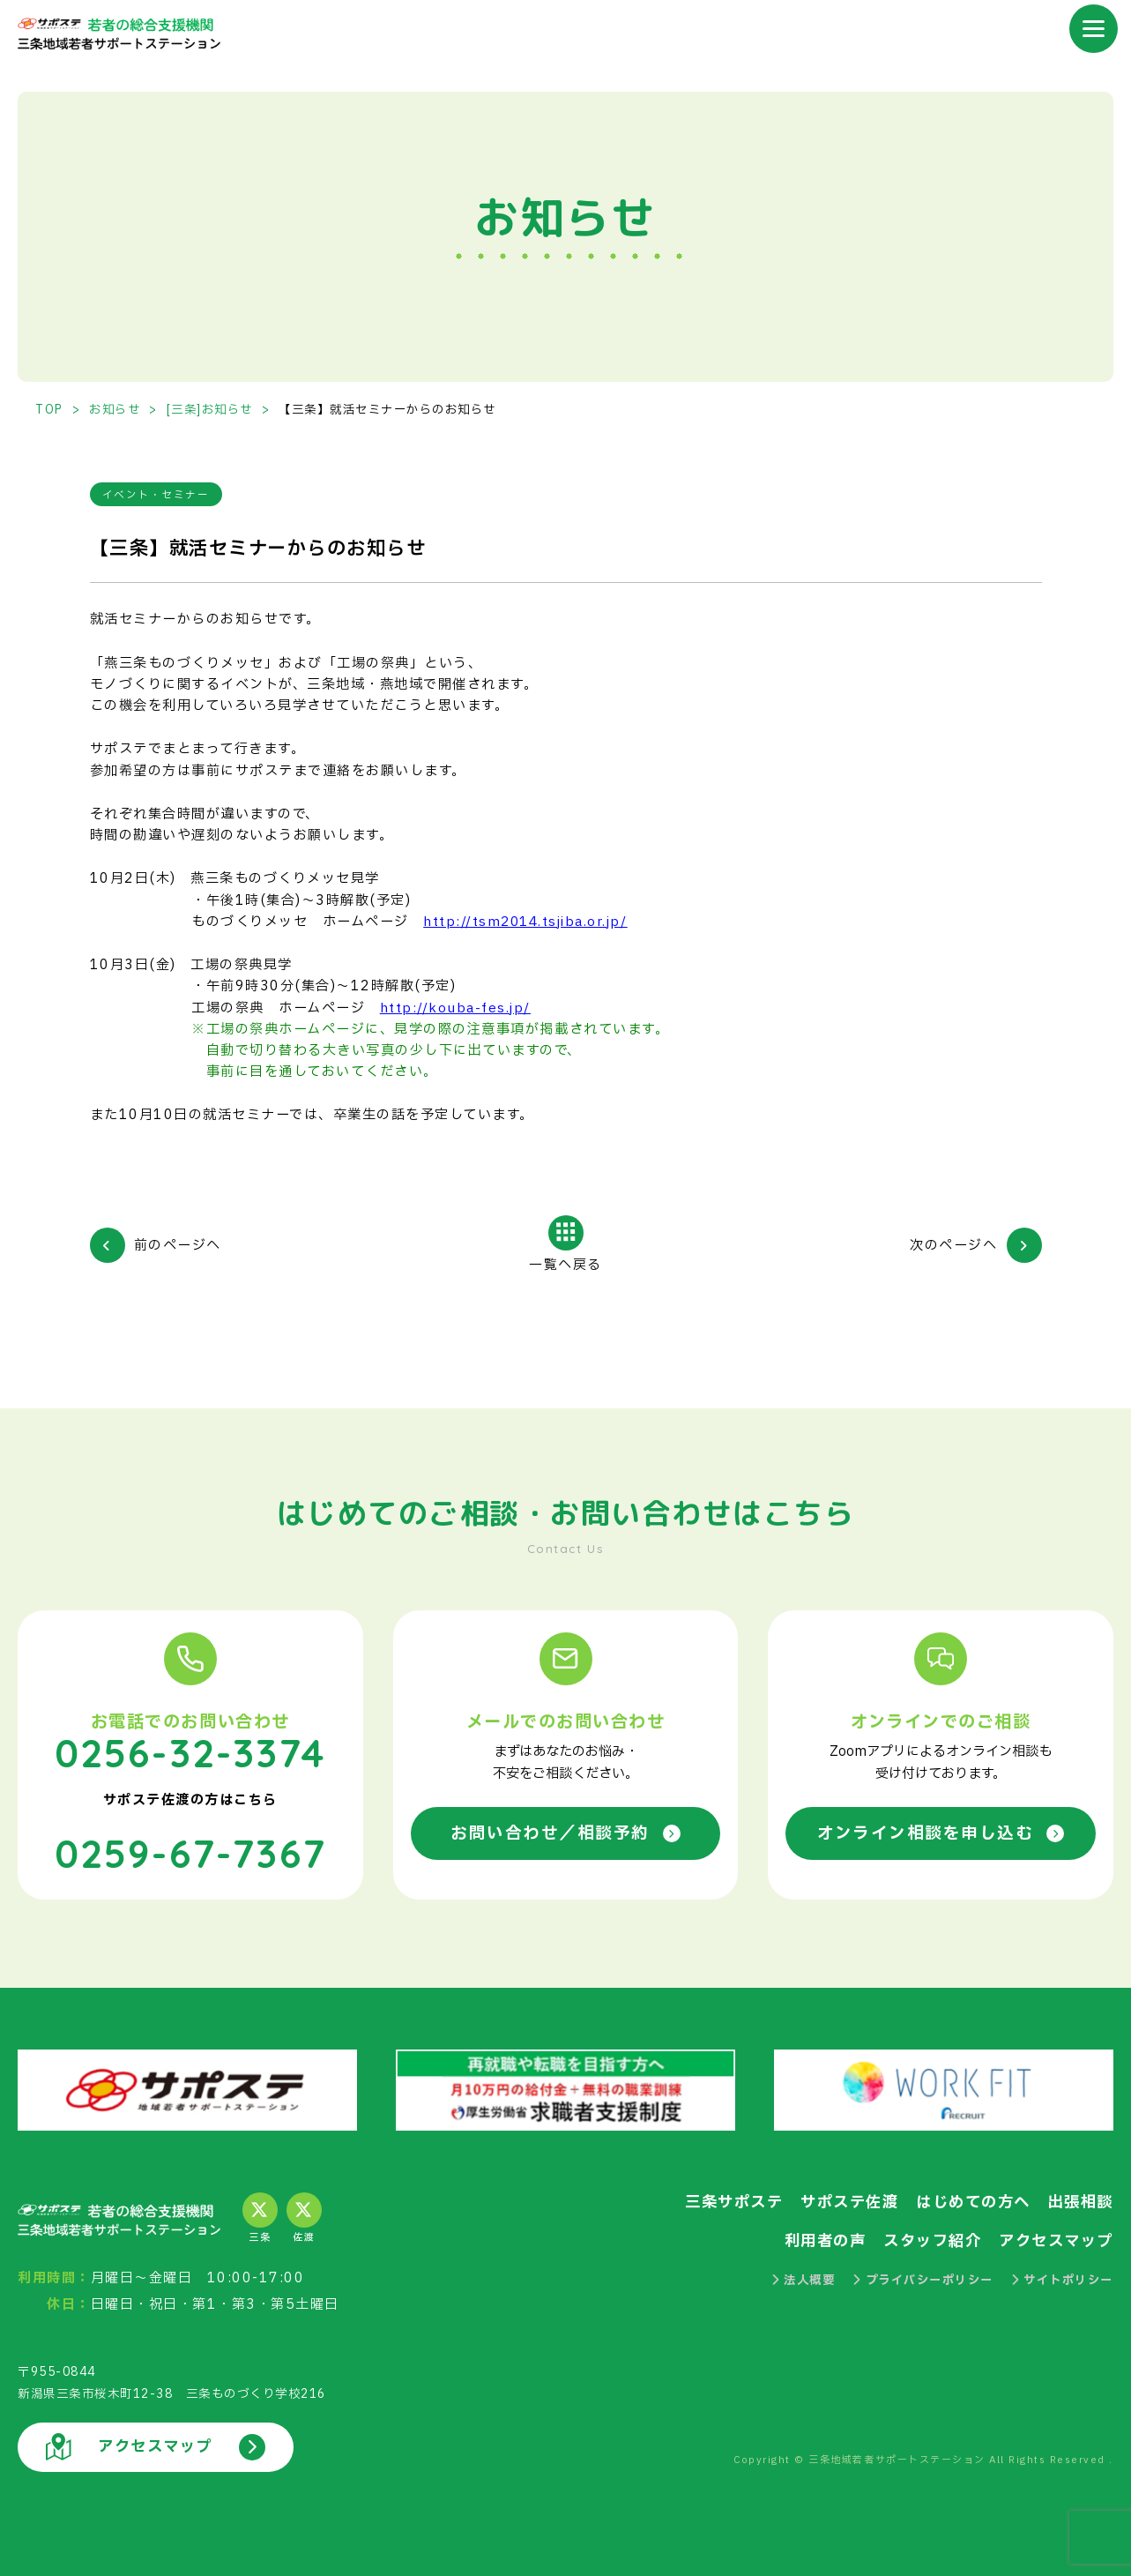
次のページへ (953, 1246)
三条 (260, 2217)
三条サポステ (734, 2201)
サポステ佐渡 (849, 2201)
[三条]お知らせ (210, 410)
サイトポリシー (1062, 2279)
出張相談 (1080, 2201)
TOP (49, 410)
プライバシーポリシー (922, 2279)
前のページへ (177, 1246)
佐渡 (304, 2217)
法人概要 (803, 2279)
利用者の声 (826, 2240)
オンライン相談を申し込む (940, 1833)
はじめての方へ (973, 2201)
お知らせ (114, 410)
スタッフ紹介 (932, 2240)
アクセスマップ (1056, 2240)
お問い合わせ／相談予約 (565, 1833)
